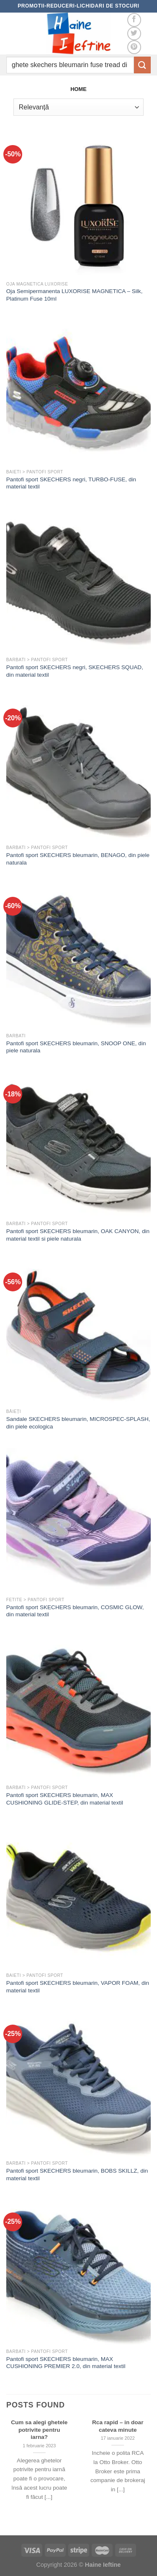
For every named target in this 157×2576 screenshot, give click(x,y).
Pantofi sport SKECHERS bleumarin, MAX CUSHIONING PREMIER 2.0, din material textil (66, 2363)
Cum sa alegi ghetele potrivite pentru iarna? (39, 2429)
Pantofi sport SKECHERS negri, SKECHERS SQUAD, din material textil (74, 671)
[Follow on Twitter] (134, 34)
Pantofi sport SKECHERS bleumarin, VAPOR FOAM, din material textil (77, 1987)
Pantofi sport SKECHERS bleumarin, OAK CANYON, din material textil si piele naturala (77, 1235)
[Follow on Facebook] (134, 20)
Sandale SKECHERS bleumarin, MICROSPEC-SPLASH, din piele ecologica (78, 1423)
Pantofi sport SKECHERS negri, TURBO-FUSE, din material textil (71, 483)
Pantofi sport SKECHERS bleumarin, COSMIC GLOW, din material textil (75, 1611)
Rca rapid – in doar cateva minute (117, 2426)
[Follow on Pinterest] (134, 47)
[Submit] (142, 65)
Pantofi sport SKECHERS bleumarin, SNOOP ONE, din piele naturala (76, 1047)
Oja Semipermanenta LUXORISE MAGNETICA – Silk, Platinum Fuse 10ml (74, 295)
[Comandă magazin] (78, 107)
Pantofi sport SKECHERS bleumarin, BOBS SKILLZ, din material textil (77, 2174)
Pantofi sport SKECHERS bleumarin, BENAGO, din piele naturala (77, 859)
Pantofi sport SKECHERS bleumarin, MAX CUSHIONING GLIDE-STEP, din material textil (64, 1799)
